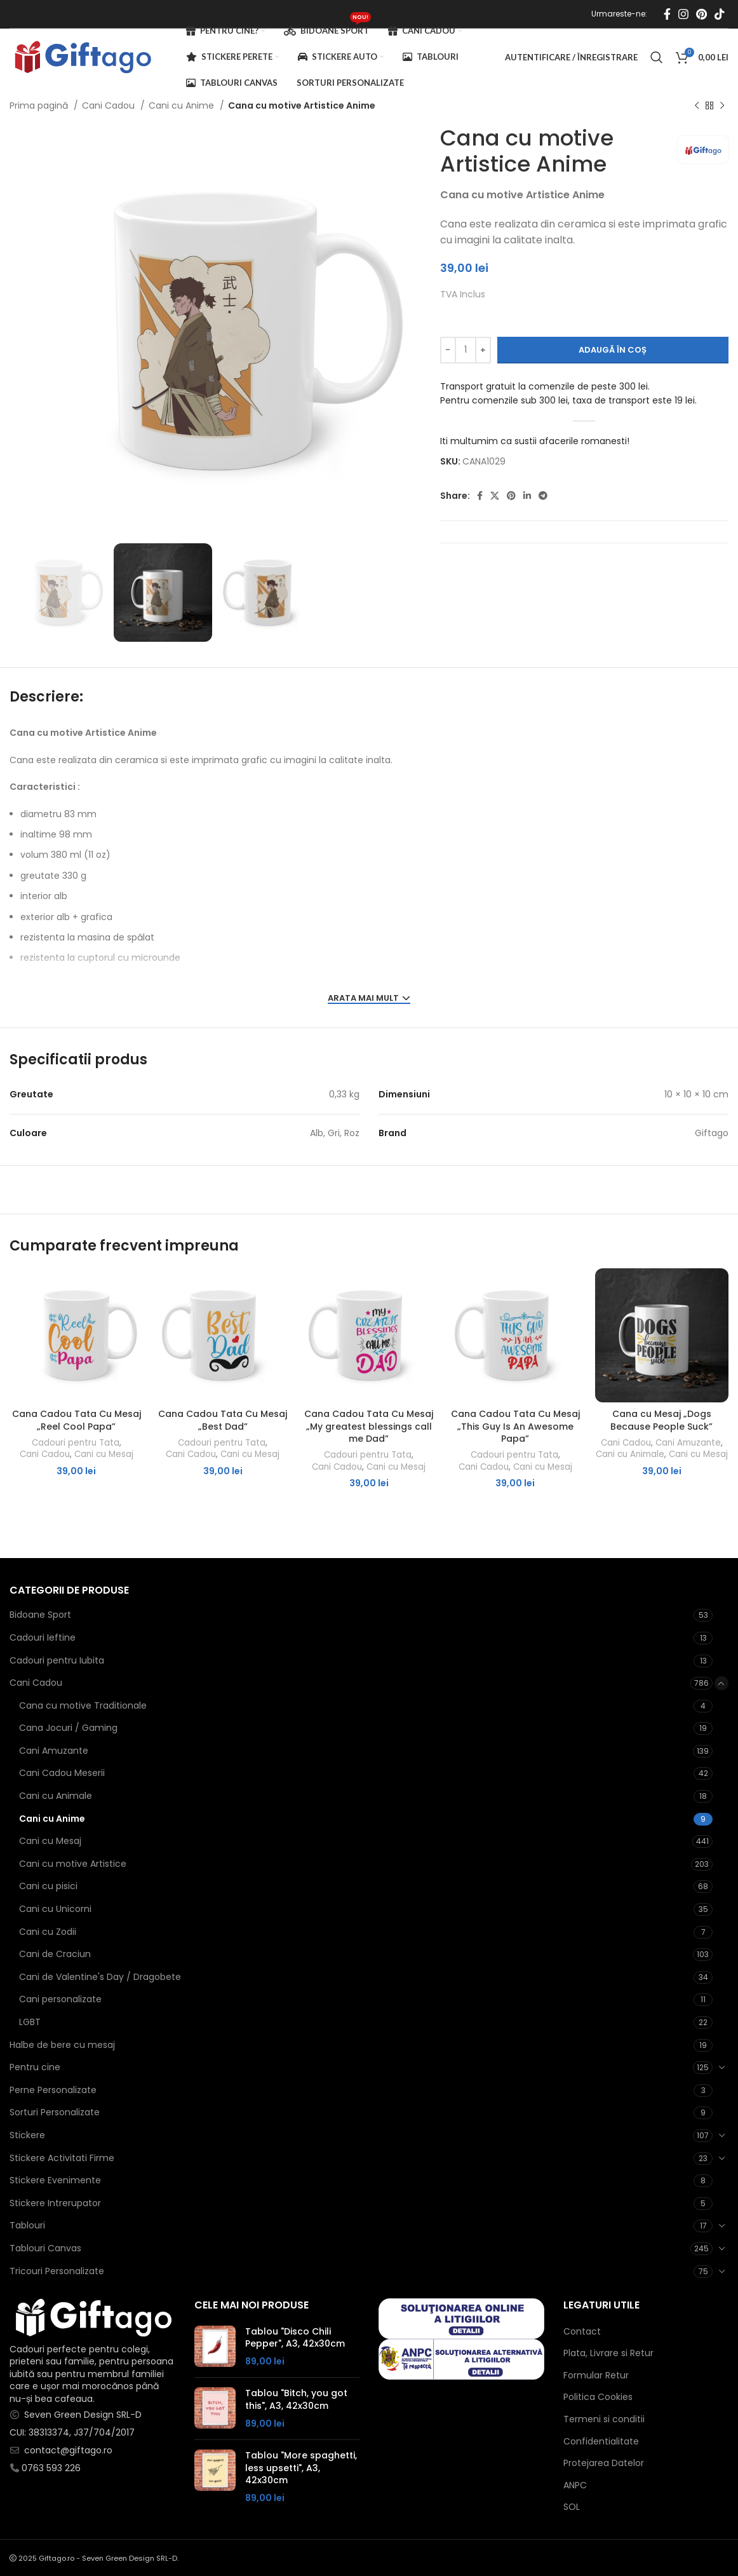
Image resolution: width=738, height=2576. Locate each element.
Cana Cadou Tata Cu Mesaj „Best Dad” (222, 1420)
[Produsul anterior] (696, 106)
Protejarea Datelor (603, 2463)
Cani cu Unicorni (55, 1908)
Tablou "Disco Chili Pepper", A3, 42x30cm (295, 2338)
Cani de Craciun (55, 1954)
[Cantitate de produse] (465, 350)
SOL (571, 2507)
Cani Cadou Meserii (62, 1772)
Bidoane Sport (40, 1614)
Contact (582, 2332)
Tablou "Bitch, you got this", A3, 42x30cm (296, 2399)
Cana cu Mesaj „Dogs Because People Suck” (661, 1420)
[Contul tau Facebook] (667, 14)
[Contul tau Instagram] (683, 14)
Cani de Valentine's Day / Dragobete (100, 1976)
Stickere (27, 2135)
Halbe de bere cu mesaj (62, 2044)
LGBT (30, 2022)
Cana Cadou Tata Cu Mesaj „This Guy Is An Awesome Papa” (515, 1426)
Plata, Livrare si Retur (608, 2353)
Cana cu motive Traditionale (83, 1705)
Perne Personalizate (53, 2090)
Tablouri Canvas (45, 2248)
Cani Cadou (109, 105)
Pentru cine (35, 2067)
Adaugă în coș (613, 350)
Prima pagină (40, 105)
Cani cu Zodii (47, 1931)
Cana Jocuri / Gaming (68, 1727)
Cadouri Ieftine (43, 1637)
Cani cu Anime (183, 105)
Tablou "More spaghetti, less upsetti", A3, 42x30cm (301, 2468)
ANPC (575, 2485)
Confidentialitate (601, 2442)
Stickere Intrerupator (55, 2203)
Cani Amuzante (688, 1443)
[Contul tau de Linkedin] (527, 495)
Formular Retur (596, 2375)
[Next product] (722, 106)
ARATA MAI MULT (369, 998)
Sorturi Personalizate (55, 2112)
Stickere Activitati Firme (62, 2158)
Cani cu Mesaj (103, 1454)
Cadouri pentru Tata (75, 1443)
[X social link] (494, 495)
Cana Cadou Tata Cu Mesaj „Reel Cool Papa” (76, 1420)
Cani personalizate (60, 1999)
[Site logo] (82, 56)
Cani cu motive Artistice (72, 1863)
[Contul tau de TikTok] (719, 14)
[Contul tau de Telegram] (543, 495)
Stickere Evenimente (55, 2180)
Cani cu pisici (48, 1886)
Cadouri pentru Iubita (57, 1660)
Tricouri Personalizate (57, 2271)
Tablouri (27, 2225)
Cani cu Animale (630, 1454)
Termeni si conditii (604, 2419)
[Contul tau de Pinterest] (701, 14)
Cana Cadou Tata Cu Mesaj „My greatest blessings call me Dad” (368, 1426)
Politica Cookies (598, 2397)
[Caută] (656, 57)
